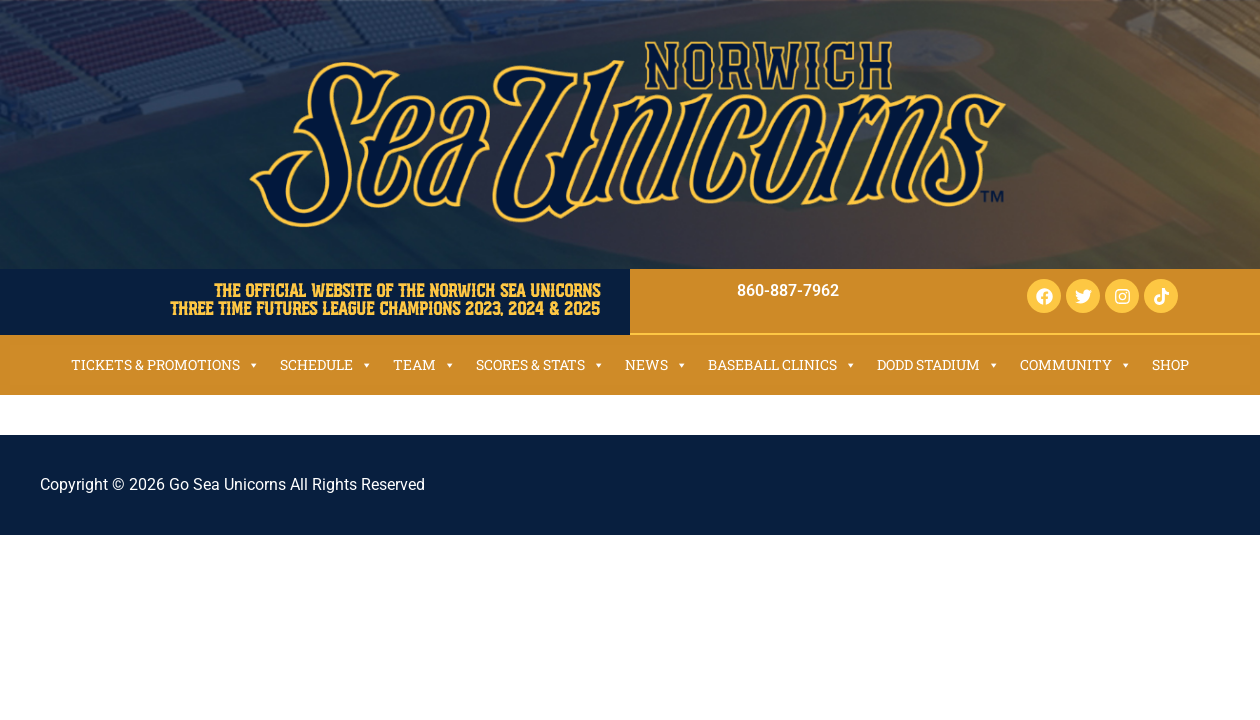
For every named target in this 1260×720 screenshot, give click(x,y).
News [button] (656, 364)
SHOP (1170, 364)
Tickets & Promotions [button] (165, 364)
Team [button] (424, 364)
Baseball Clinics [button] (782, 364)
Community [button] (1076, 364)
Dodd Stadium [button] (938, 364)
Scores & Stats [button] (540, 364)
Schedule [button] (326, 364)
